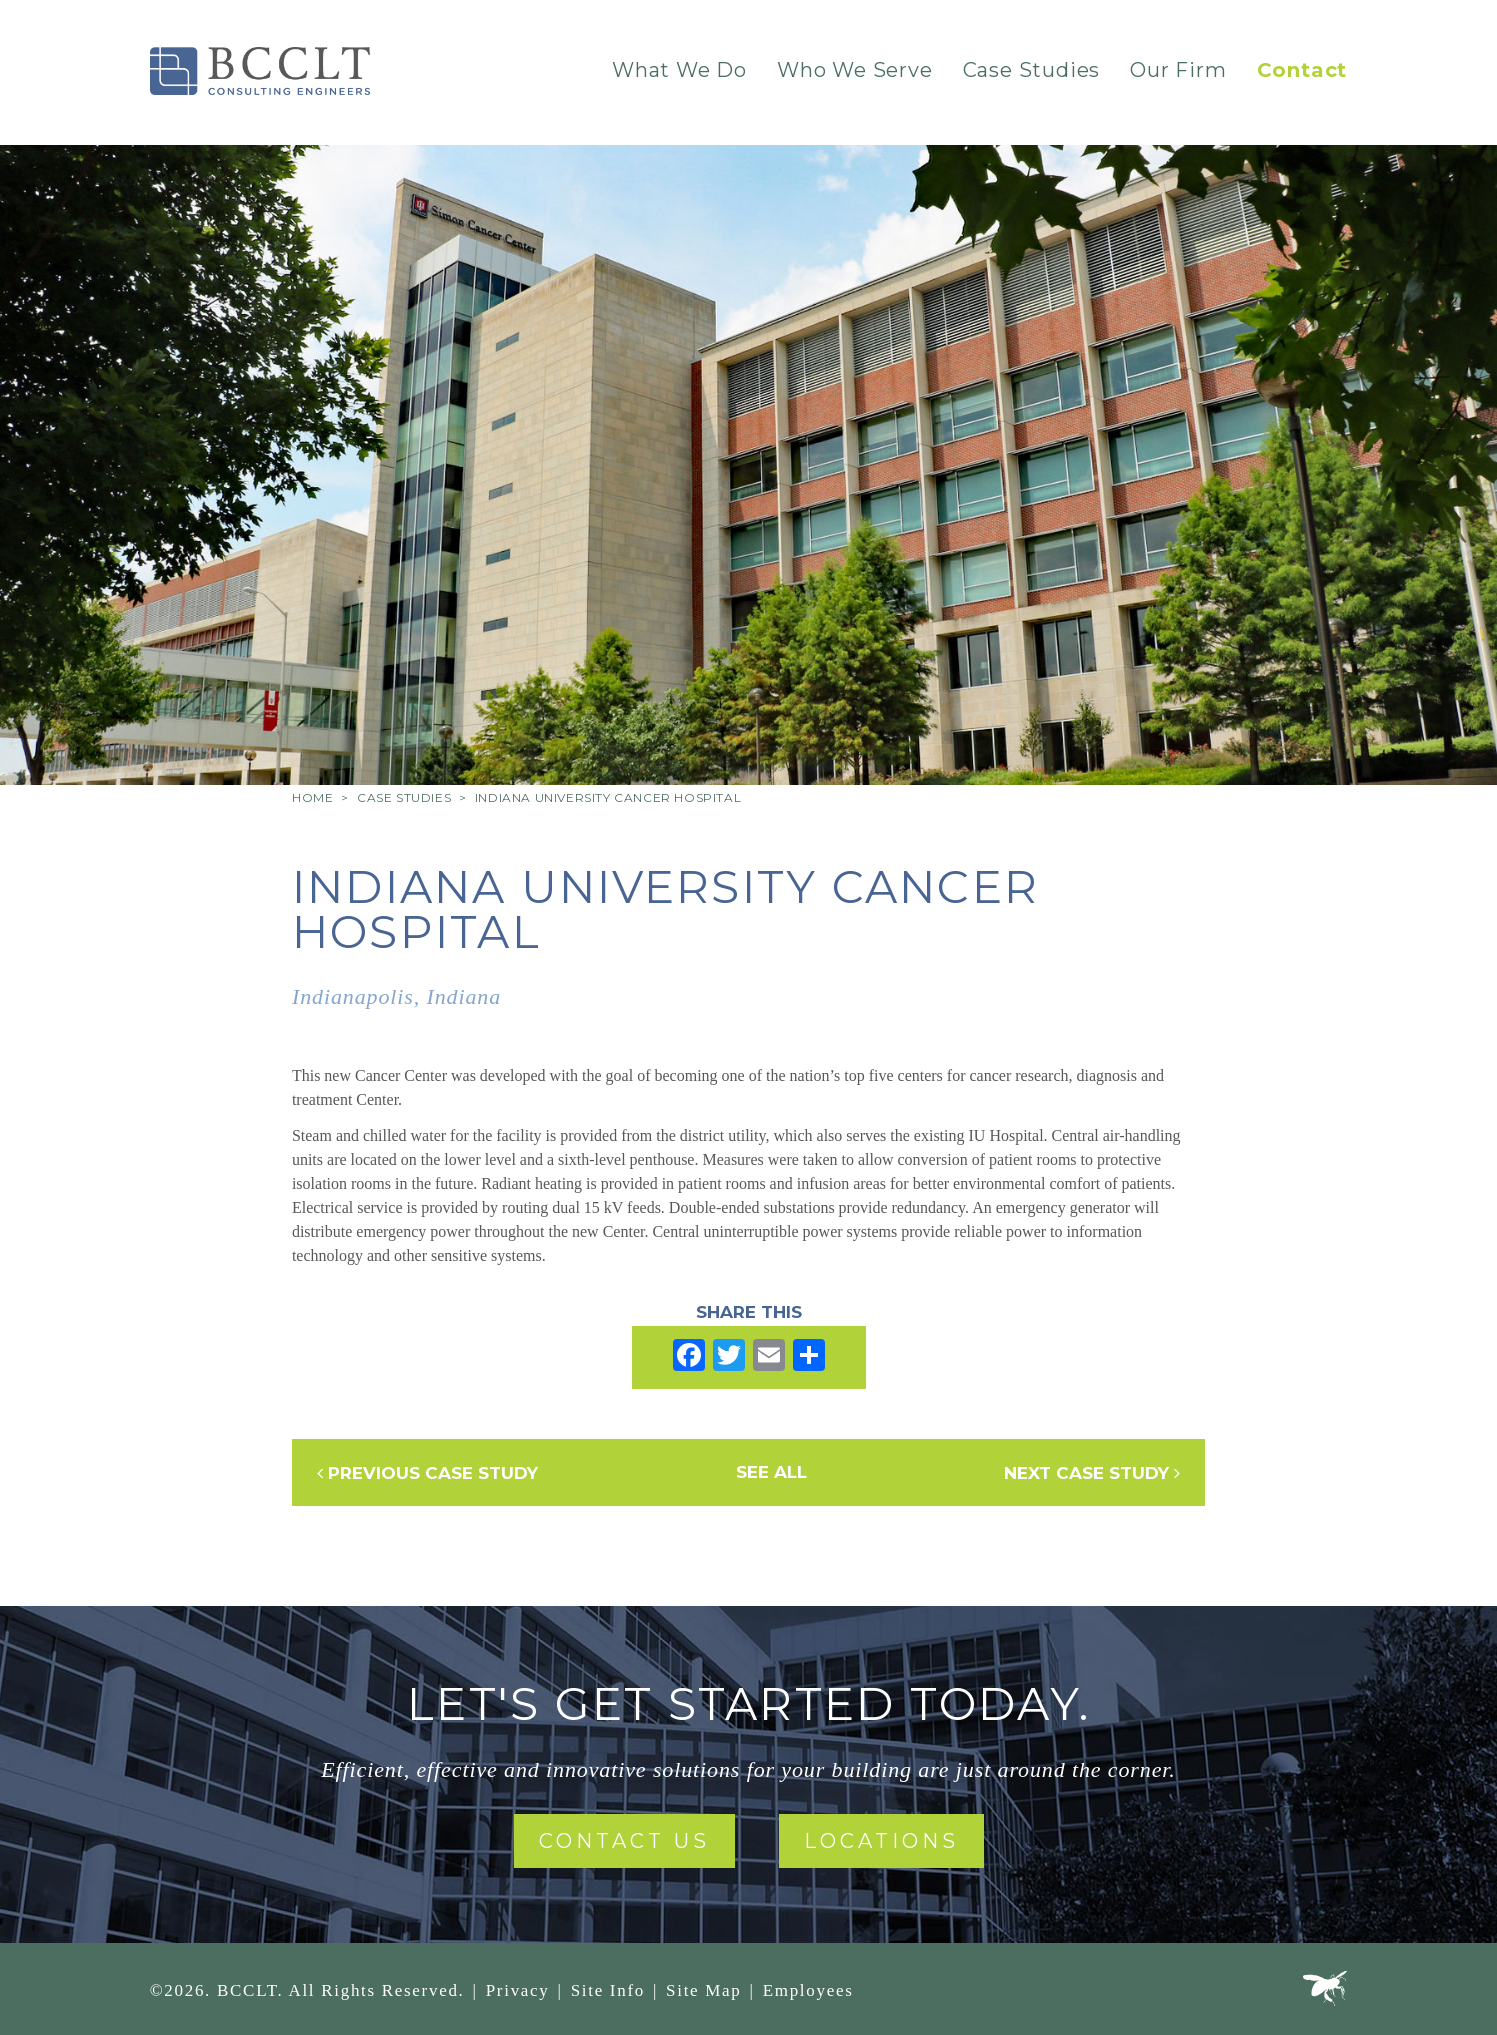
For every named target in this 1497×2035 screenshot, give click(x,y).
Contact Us (624, 1841)
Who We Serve (855, 70)
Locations (881, 1841)
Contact (1302, 70)
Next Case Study (1092, 1473)
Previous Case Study (427, 1473)
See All (771, 1472)
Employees (808, 1990)
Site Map (703, 1990)
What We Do (679, 70)
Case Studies (1032, 70)
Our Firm (1178, 70)
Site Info (608, 1990)
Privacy (518, 1990)
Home (312, 797)
